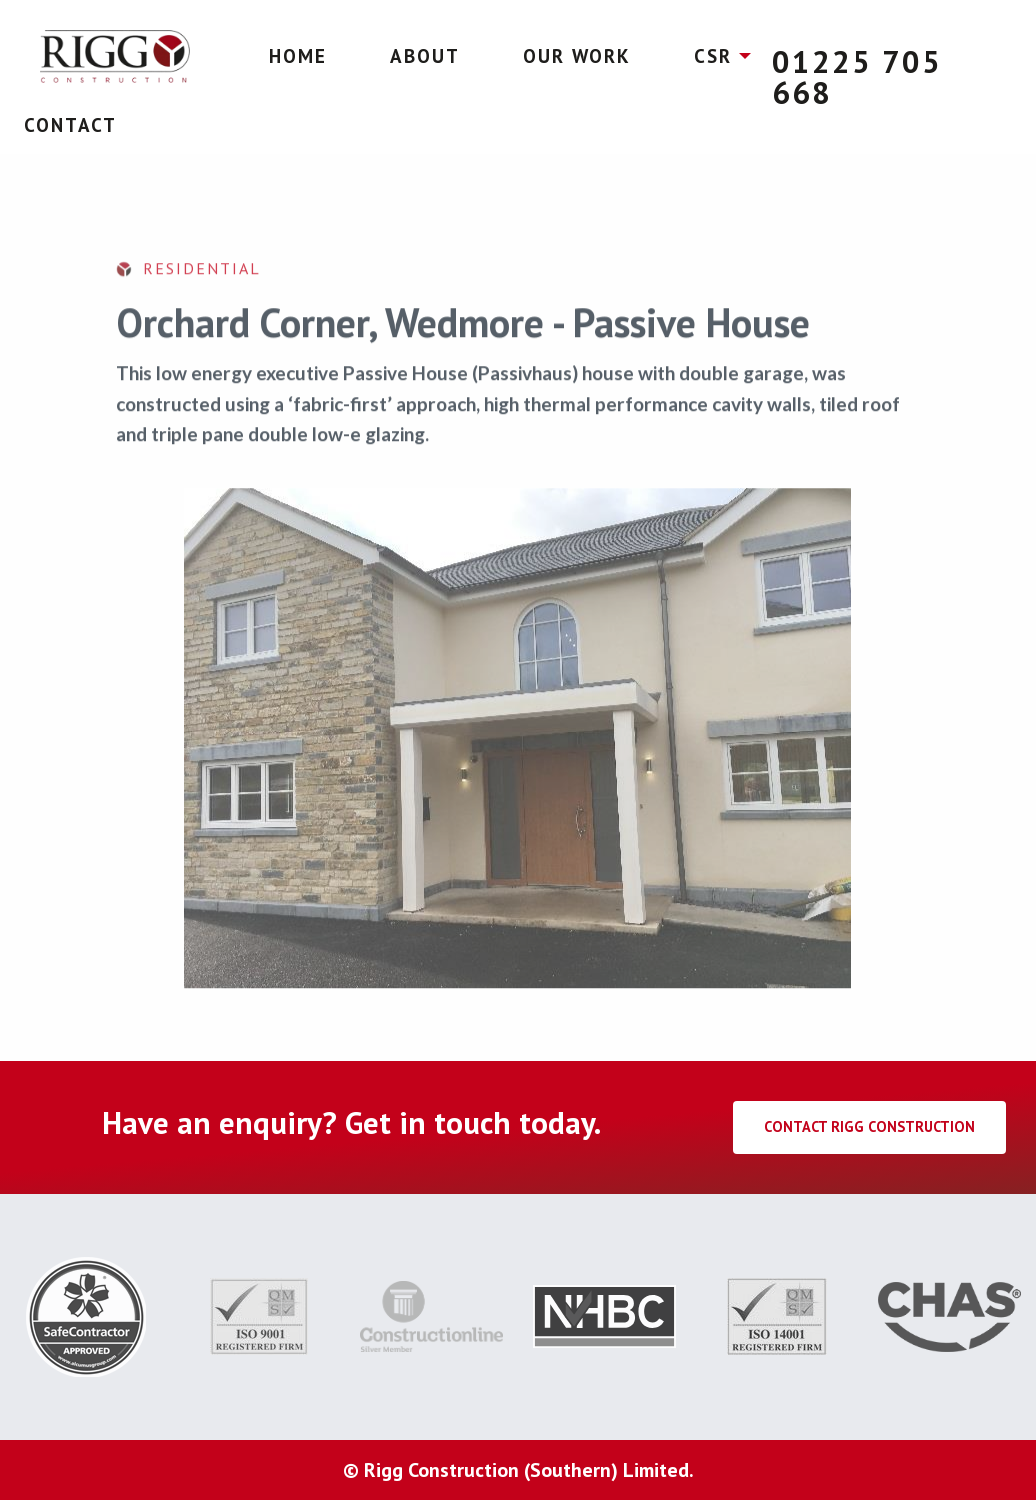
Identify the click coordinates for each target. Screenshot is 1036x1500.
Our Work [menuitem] (577, 56)
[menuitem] (115, 56)
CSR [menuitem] (713, 56)
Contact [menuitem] (70, 125)
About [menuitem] (425, 56)
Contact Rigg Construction (869, 1126)
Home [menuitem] (298, 56)
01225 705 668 (857, 77)
